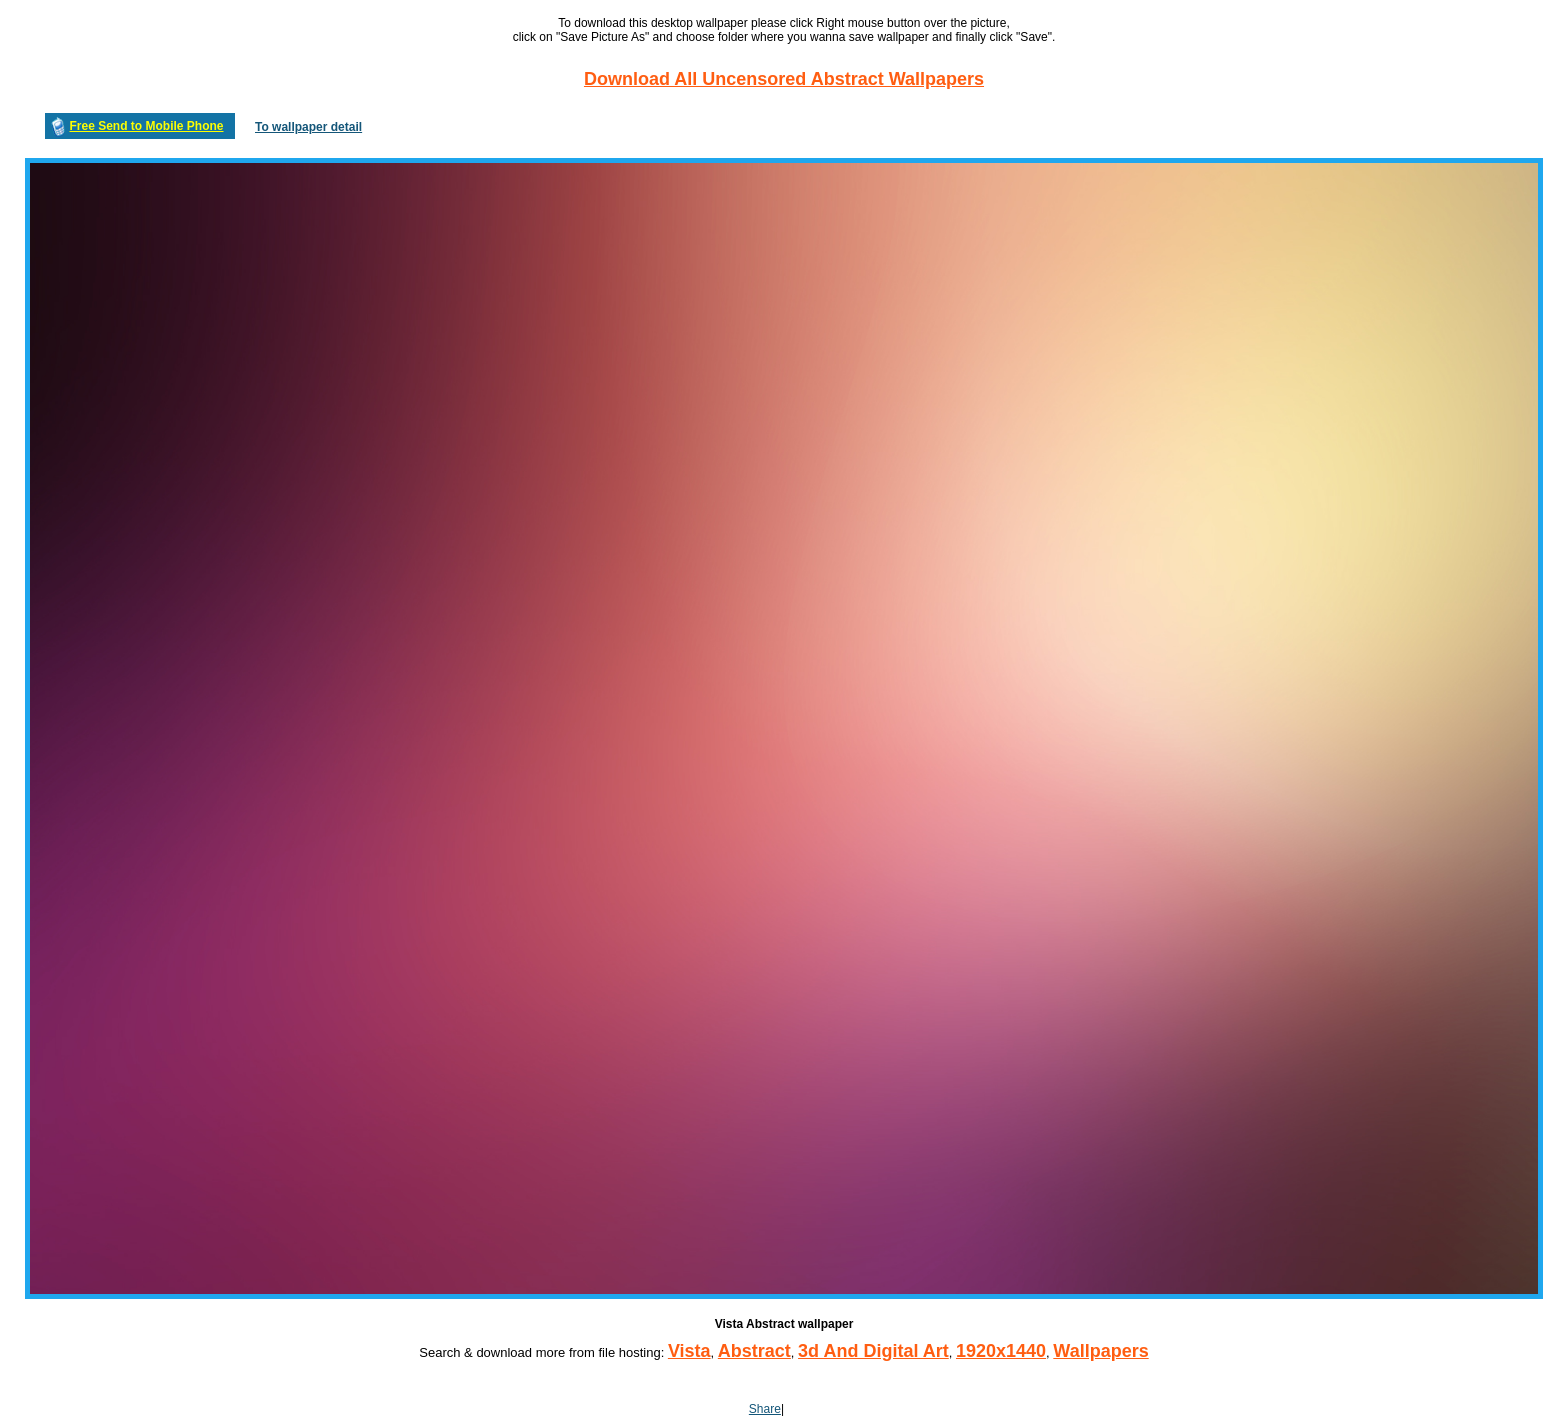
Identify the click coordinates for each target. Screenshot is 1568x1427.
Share (765, 1409)
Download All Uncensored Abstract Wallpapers (784, 79)
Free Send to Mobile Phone (146, 126)
